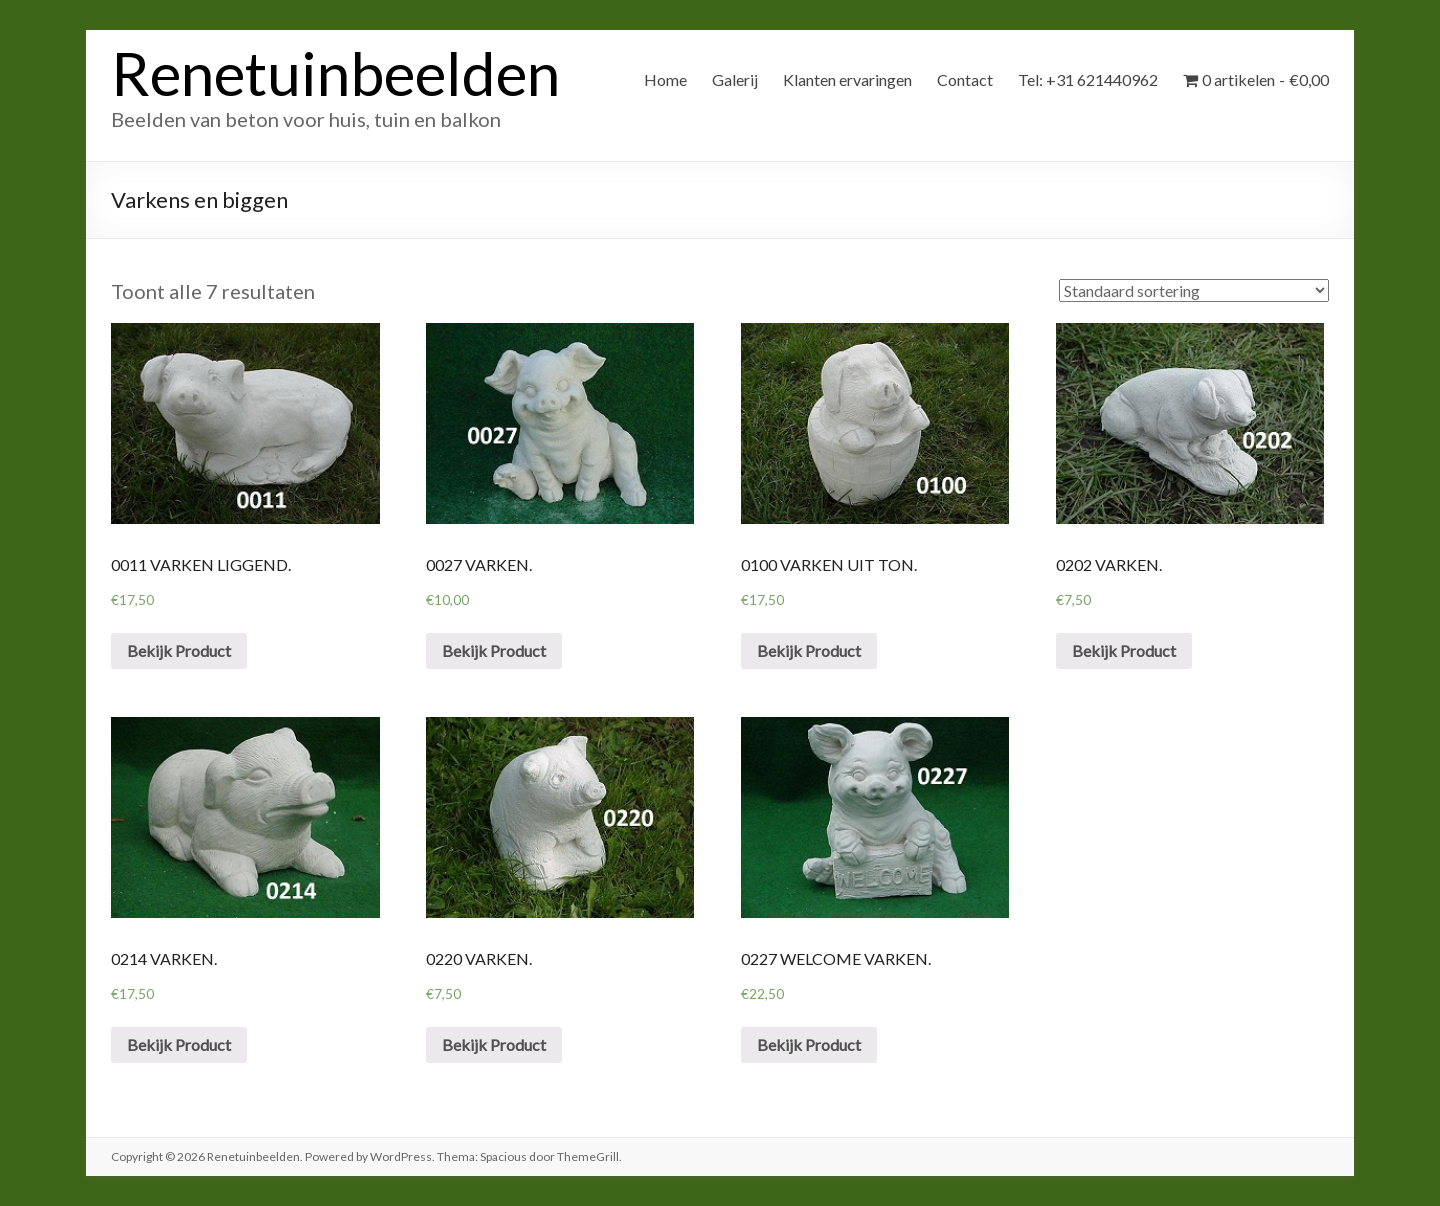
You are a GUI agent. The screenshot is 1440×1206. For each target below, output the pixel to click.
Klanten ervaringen (847, 79)
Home (665, 79)
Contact (965, 79)
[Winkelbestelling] (1194, 290)
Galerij (735, 79)
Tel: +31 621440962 (1088, 79)
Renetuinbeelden (335, 73)
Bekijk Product (179, 650)
